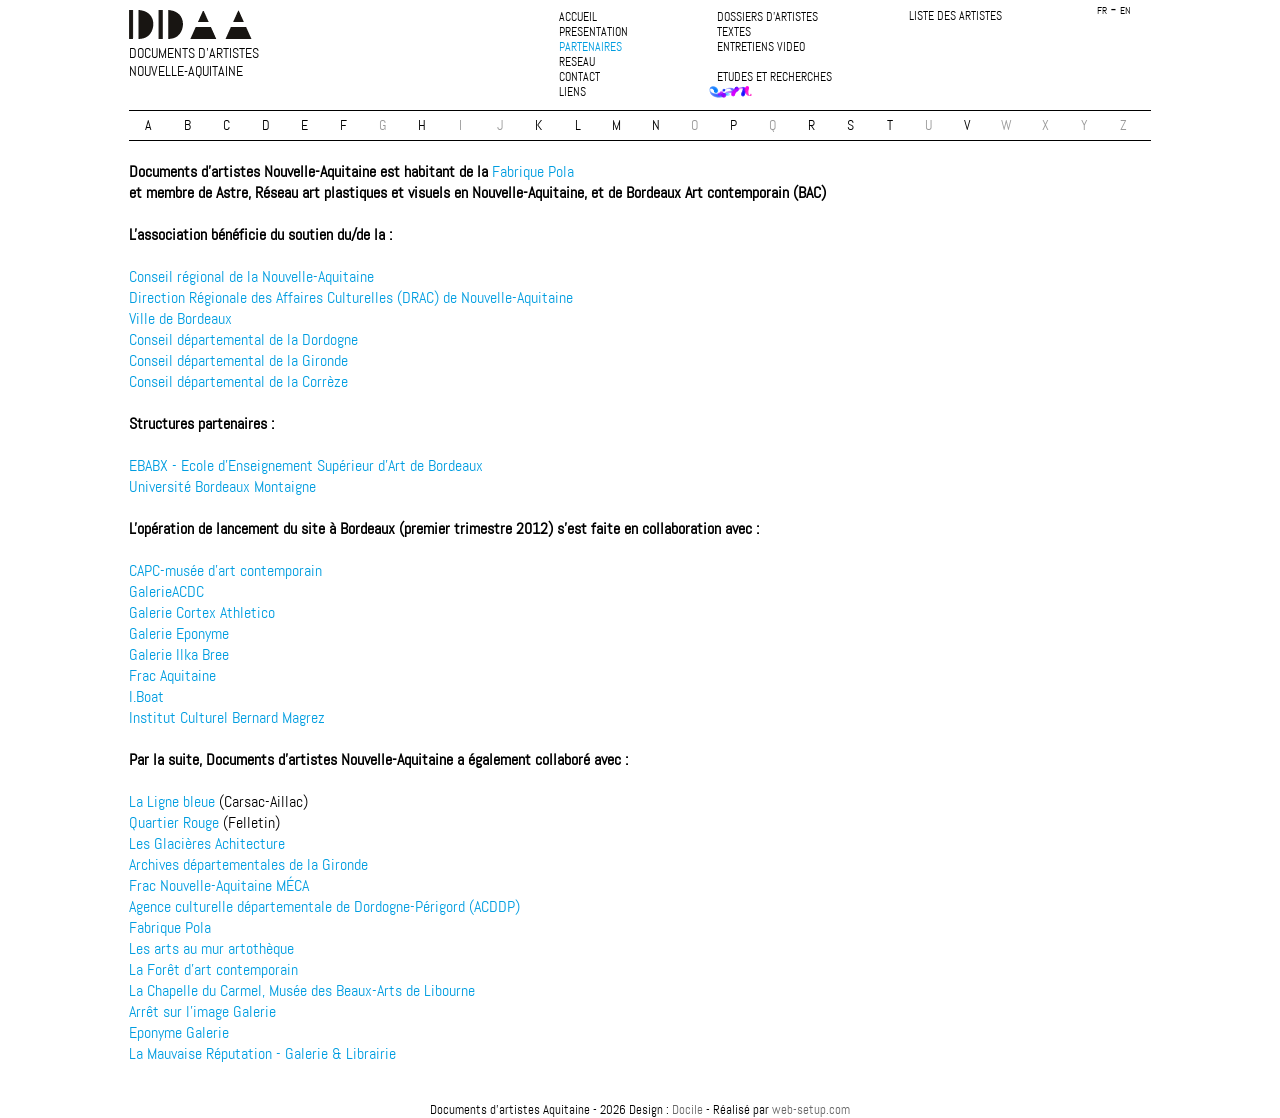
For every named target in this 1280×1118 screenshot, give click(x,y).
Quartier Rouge (174, 822)
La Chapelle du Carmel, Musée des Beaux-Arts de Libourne (302, 990)
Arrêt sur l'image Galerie (202, 1011)
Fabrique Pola (533, 171)
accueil (578, 17)
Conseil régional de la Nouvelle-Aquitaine (251, 276)
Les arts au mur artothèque (211, 948)
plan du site (640, 1092)
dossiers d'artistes (767, 17)
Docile (687, 1109)
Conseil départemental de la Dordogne (243, 339)
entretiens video (761, 47)
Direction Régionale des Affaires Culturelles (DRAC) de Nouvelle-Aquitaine (351, 297)
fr (1102, 10)
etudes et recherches (774, 77)
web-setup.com (811, 1109)
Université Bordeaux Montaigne (222, 486)
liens (572, 92)
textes (734, 32)
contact (579, 77)
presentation (593, 32)
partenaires (590, 47)
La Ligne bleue (172, 801)
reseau (577, 62)
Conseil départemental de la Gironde (238, 360)
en (1125, 10)
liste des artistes (955, 16)
